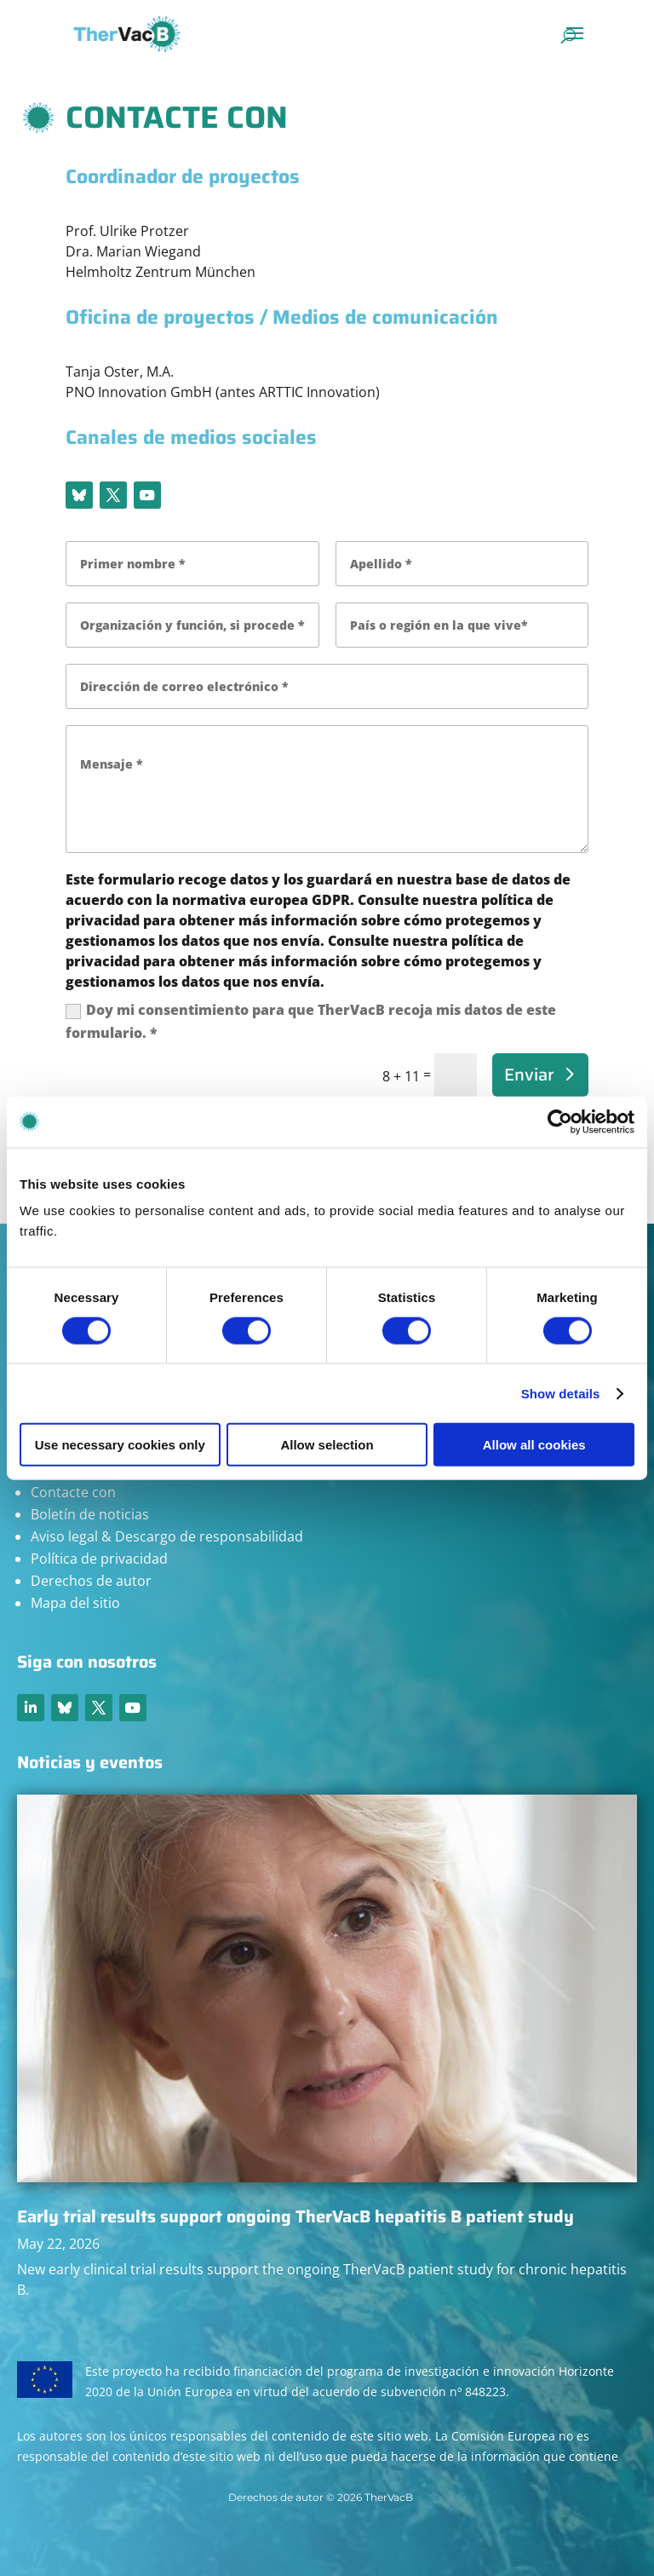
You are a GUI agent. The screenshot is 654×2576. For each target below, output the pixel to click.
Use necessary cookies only (120, 1445)
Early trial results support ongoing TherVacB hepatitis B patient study (295, 2216)
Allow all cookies (534, 1445)
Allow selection (326, 1445)
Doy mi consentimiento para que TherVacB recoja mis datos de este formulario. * (311, 1021)
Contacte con (73, 1492)
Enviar (529, 1074)
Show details (560, 1393)
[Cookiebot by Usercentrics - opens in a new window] (559, 1121)
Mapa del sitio (75, 1602)
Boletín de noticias (90, 1514)
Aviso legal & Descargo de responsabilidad (167, 1536)
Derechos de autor (91, 1580)
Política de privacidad (99, 1558)
